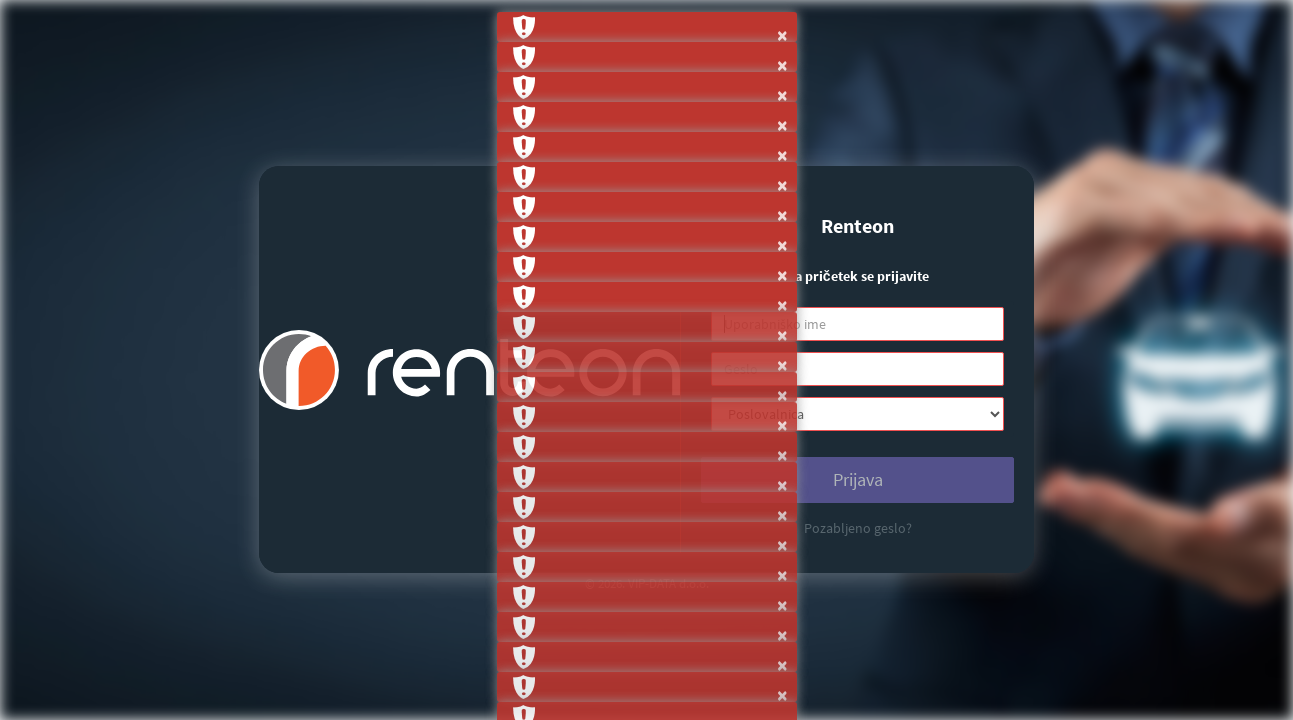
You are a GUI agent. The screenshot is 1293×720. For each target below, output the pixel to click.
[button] (647, 27)
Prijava (858, 479)
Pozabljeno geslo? (858, 528)
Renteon (857, 225)
